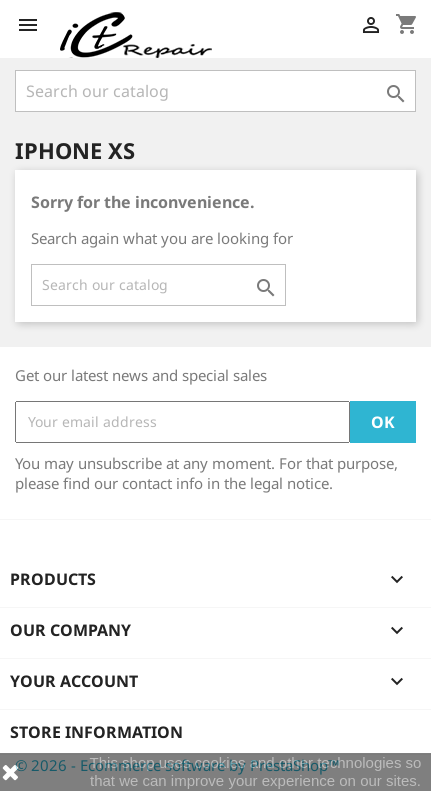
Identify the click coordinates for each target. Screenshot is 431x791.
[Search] (215, 91)
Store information (96, 732)
